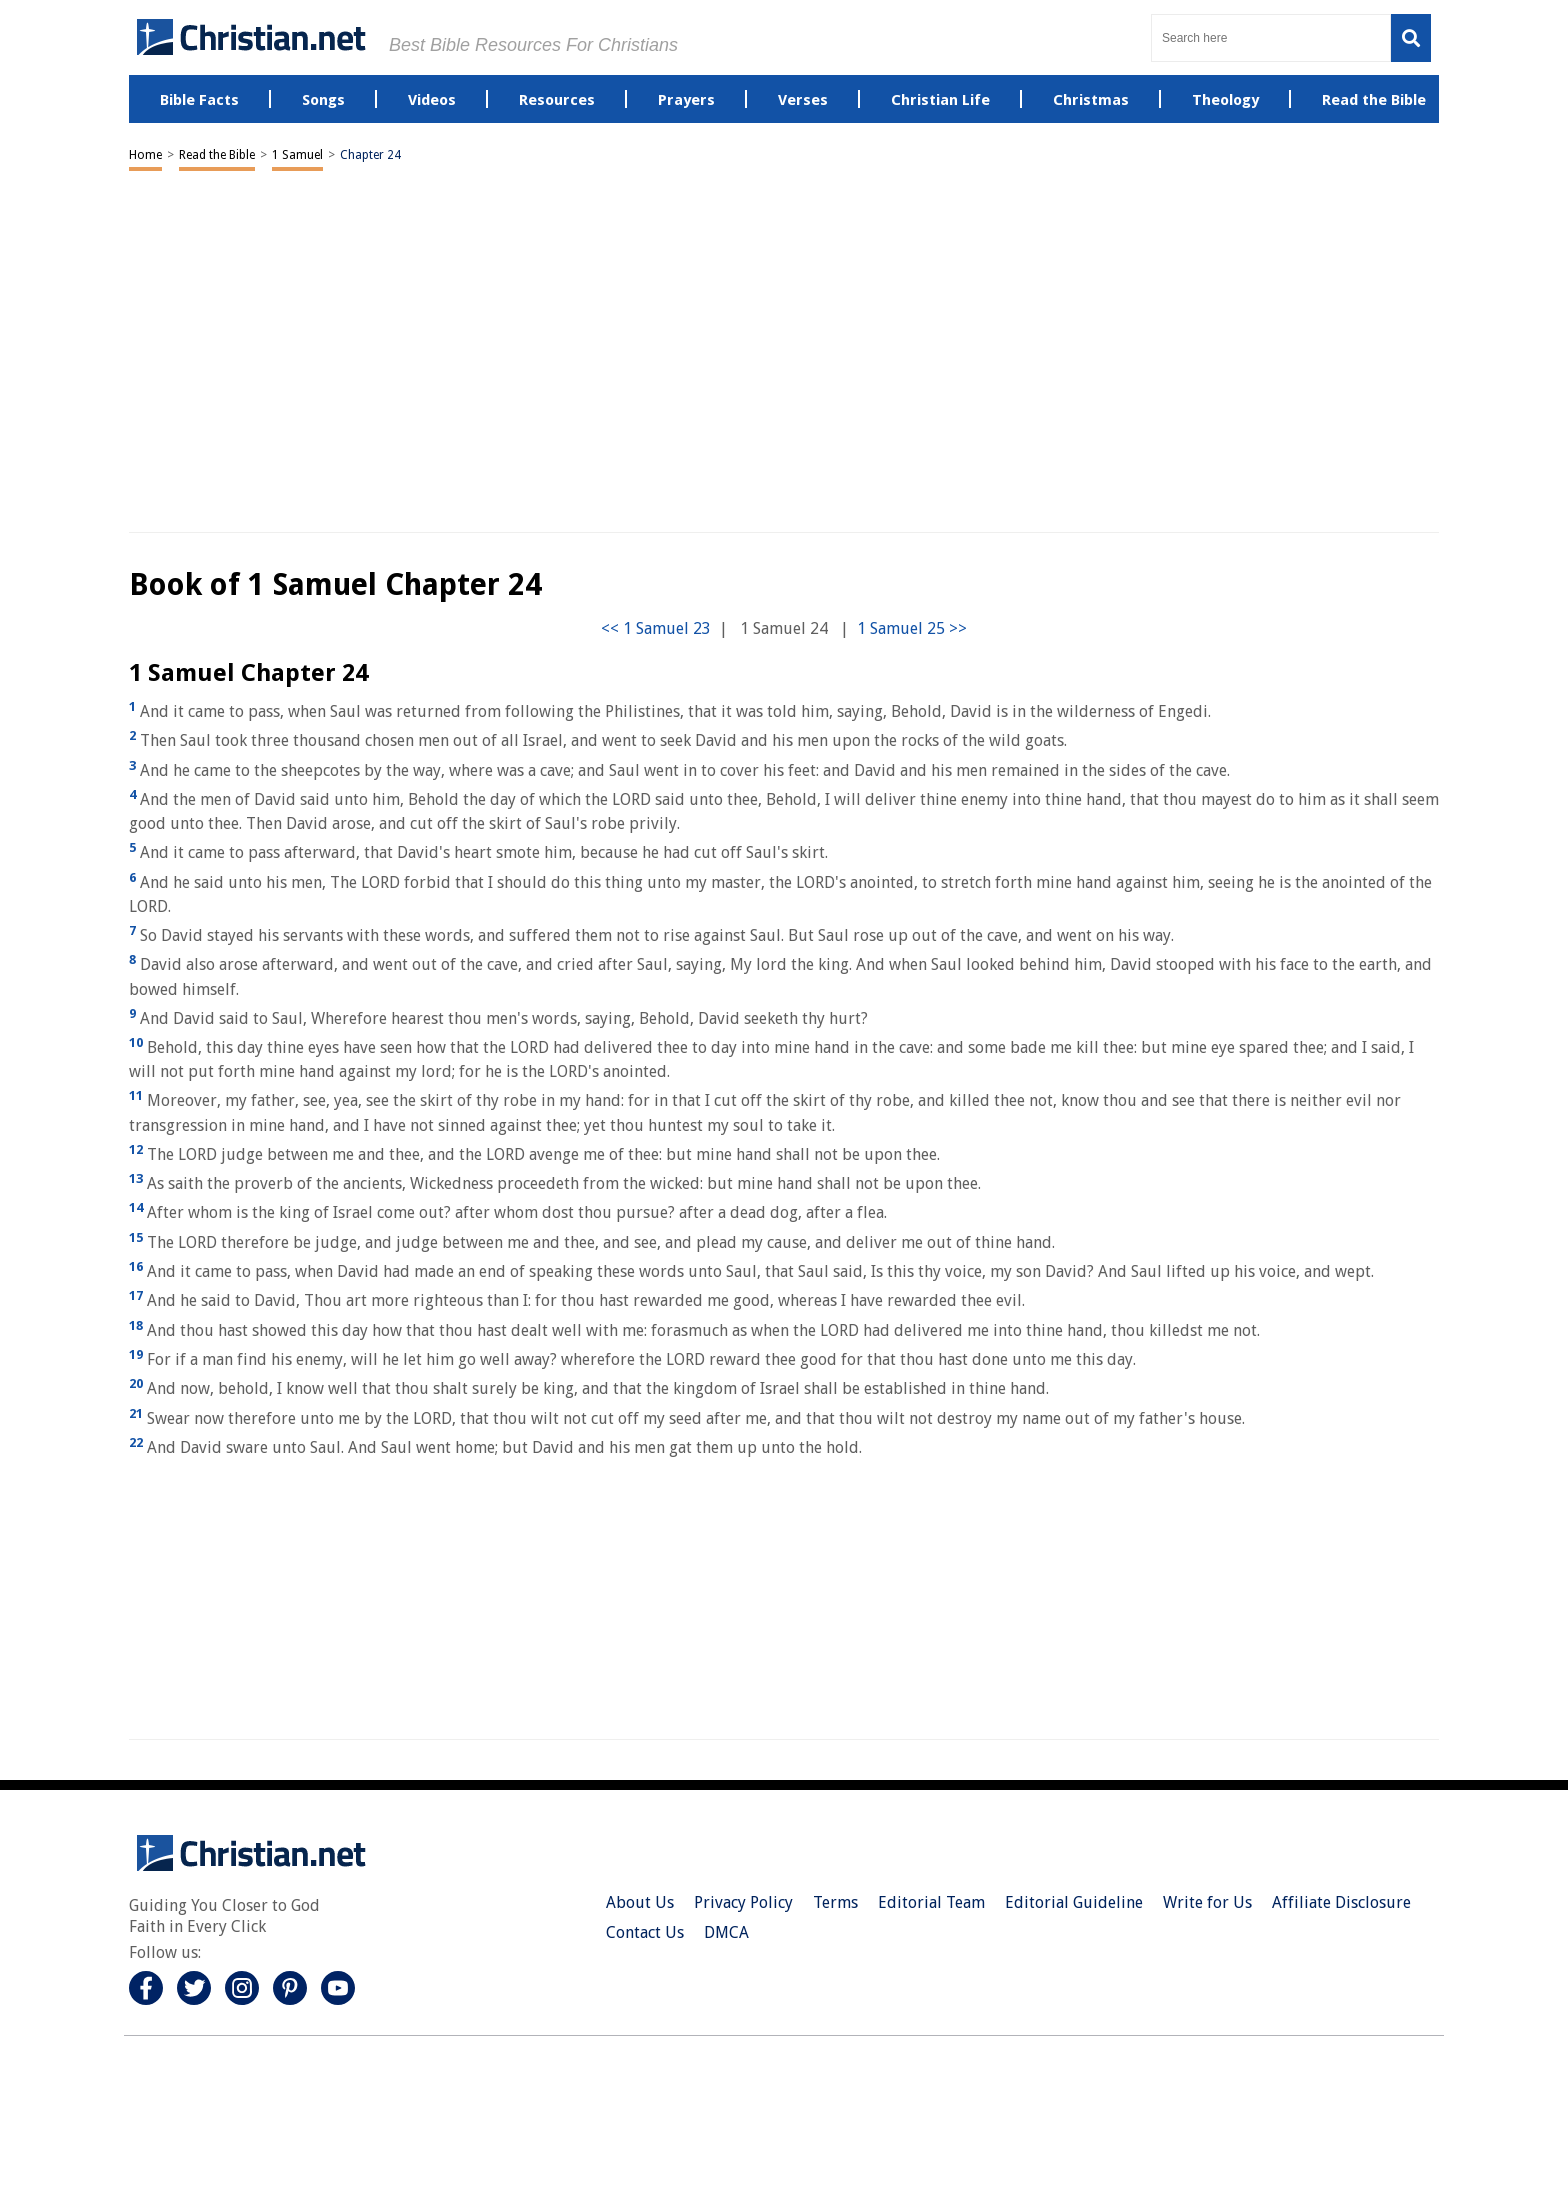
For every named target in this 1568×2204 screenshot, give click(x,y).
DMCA (726, 1932)
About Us (640, 1902)
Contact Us (645, 1932)
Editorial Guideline (1074, 1902)
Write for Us (1207, 1902)
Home (145, 155)
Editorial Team (931, 1902)
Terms (835, 1902)
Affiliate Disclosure (1341, 1902)
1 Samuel (297, 155)
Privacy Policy (743, 1902)
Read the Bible (217, 155)
